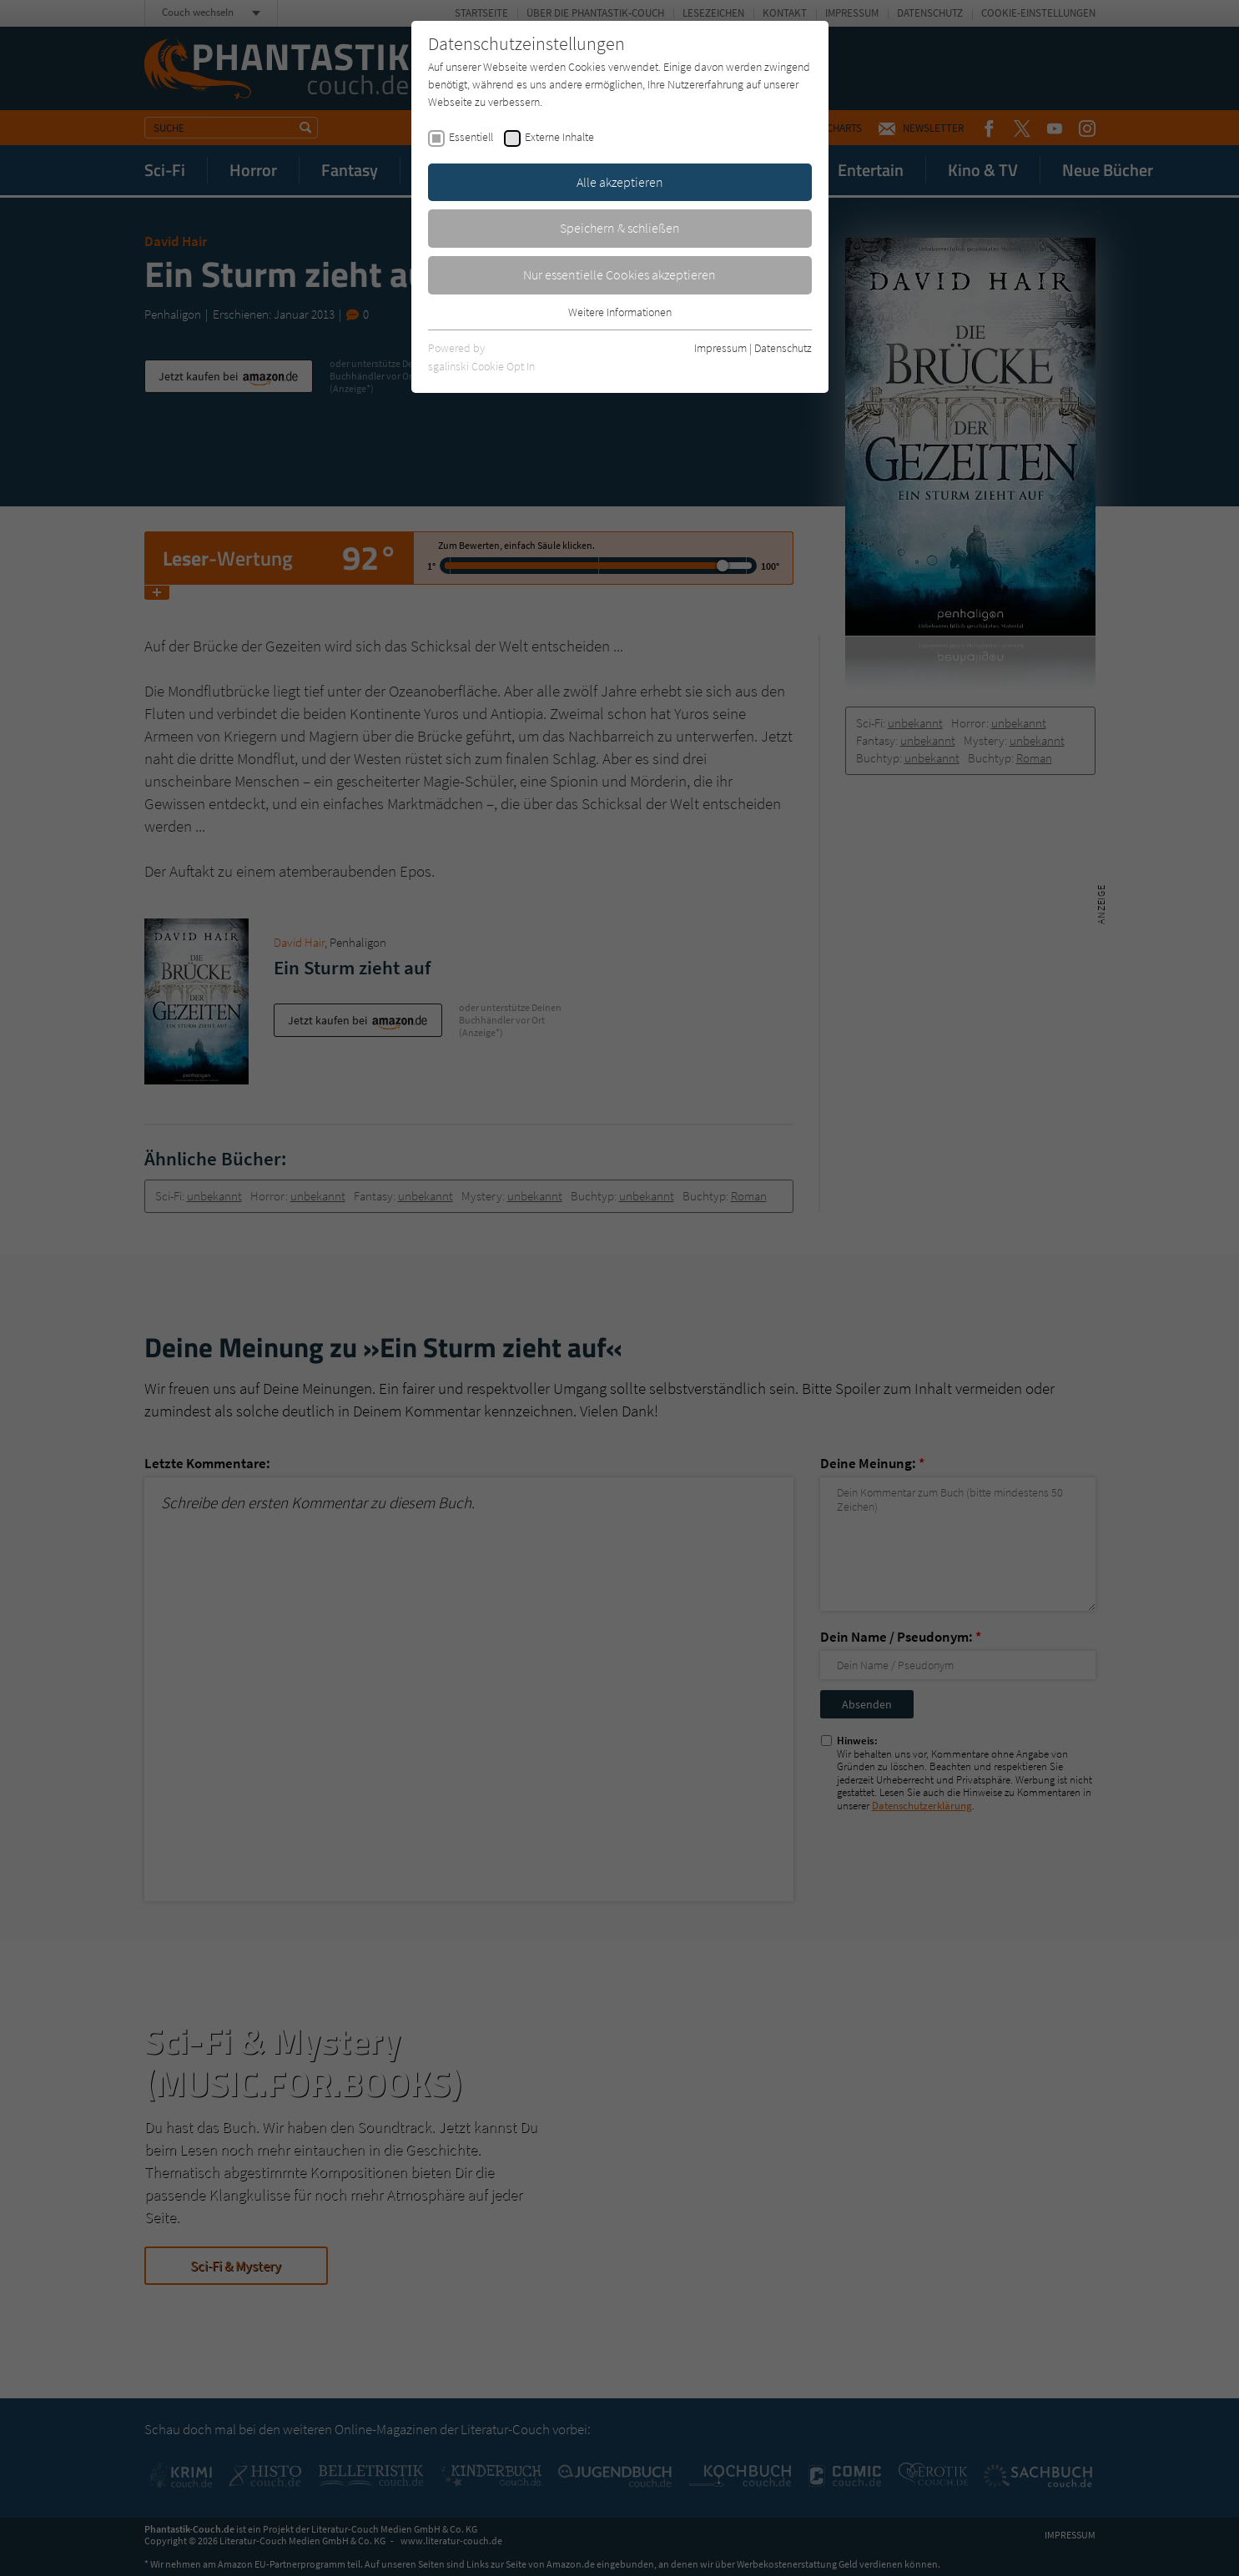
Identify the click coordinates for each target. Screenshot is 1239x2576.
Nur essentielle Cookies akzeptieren (619, 274)
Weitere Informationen (620, 311)
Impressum (720, 347)
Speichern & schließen (620, 227)
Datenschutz (783, 347)
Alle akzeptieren (620, 182)
